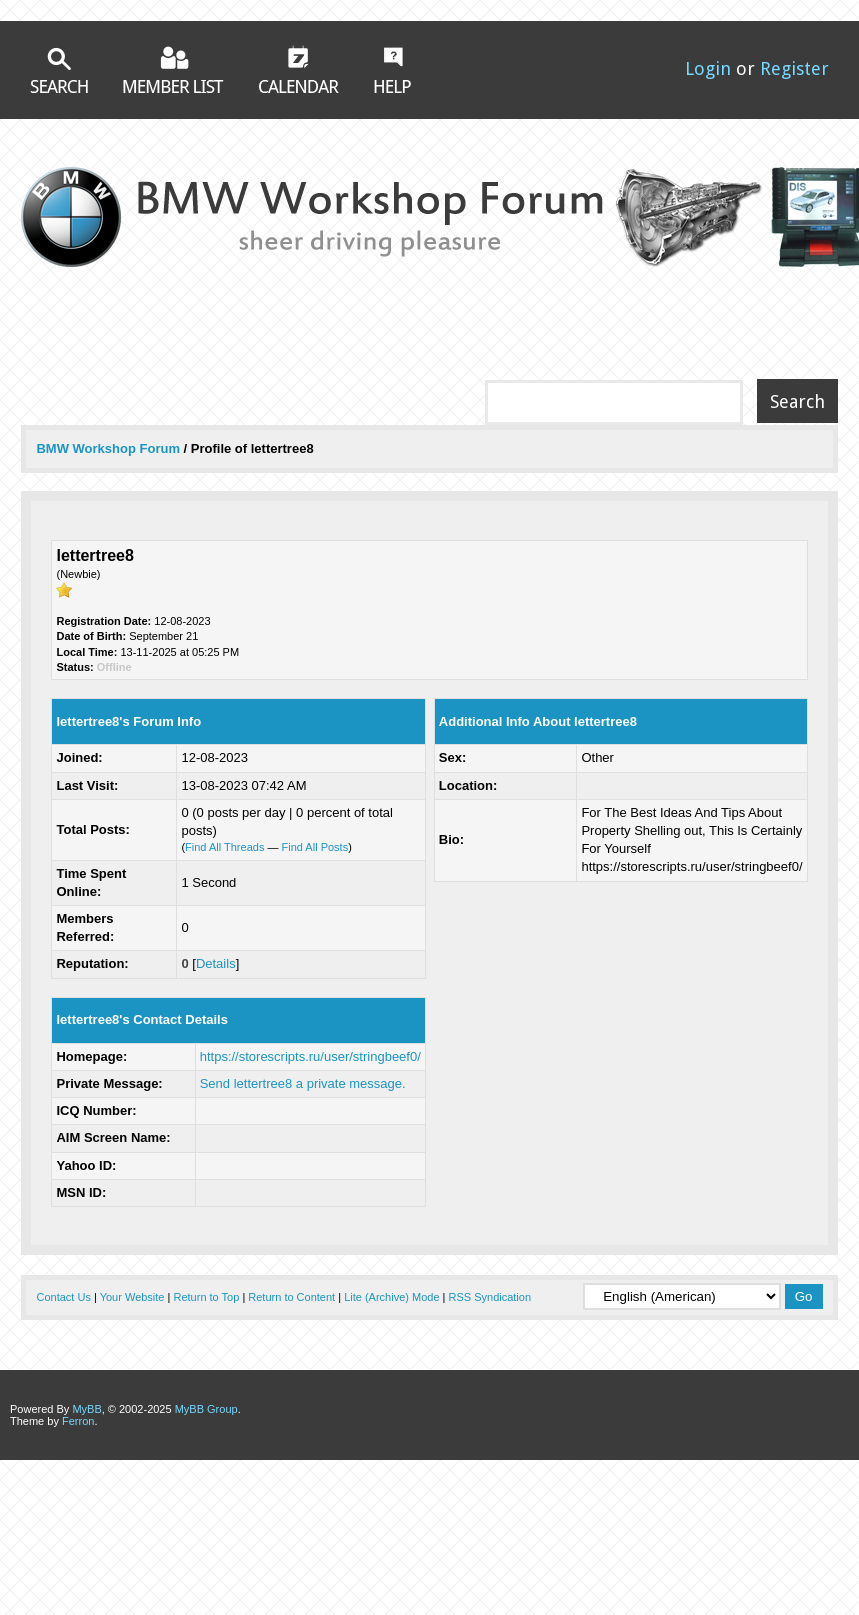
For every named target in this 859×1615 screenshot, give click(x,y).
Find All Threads (224, 847)
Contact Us (63, 1297)
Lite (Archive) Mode (391, 1297)
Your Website (132, 1297)
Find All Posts (315, 847)
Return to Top (206, 1297)
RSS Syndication (490, 1297)
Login (708, 68)
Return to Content (291, 1297)
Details (216, 963)
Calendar (299, 69)
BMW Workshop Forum (109, 448)
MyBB (86, 1409)
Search (59, 70)
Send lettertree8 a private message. (303, 1083)
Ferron (78, 1421)
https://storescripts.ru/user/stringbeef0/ (310, 1056)
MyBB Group (206, 1409)
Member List (173, 69)
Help (392, 70)
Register (794, 68)
